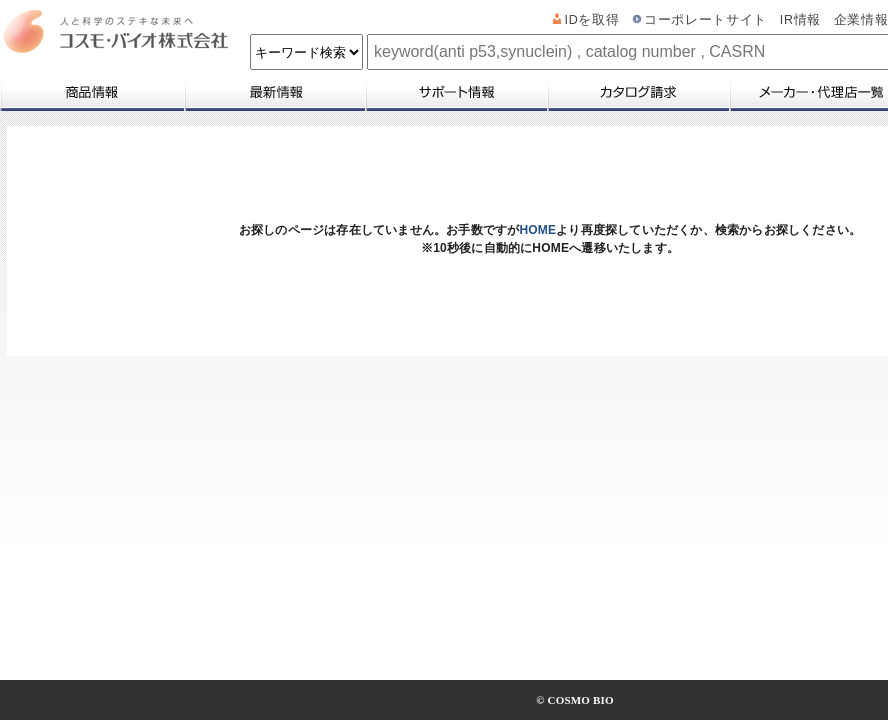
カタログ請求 (638, 92)
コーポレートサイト (705, 20)
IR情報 (800, 20)
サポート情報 (456, 92)
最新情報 (274, 92)
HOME (537, 230)
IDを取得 (592, 20)
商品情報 (91, 92)
